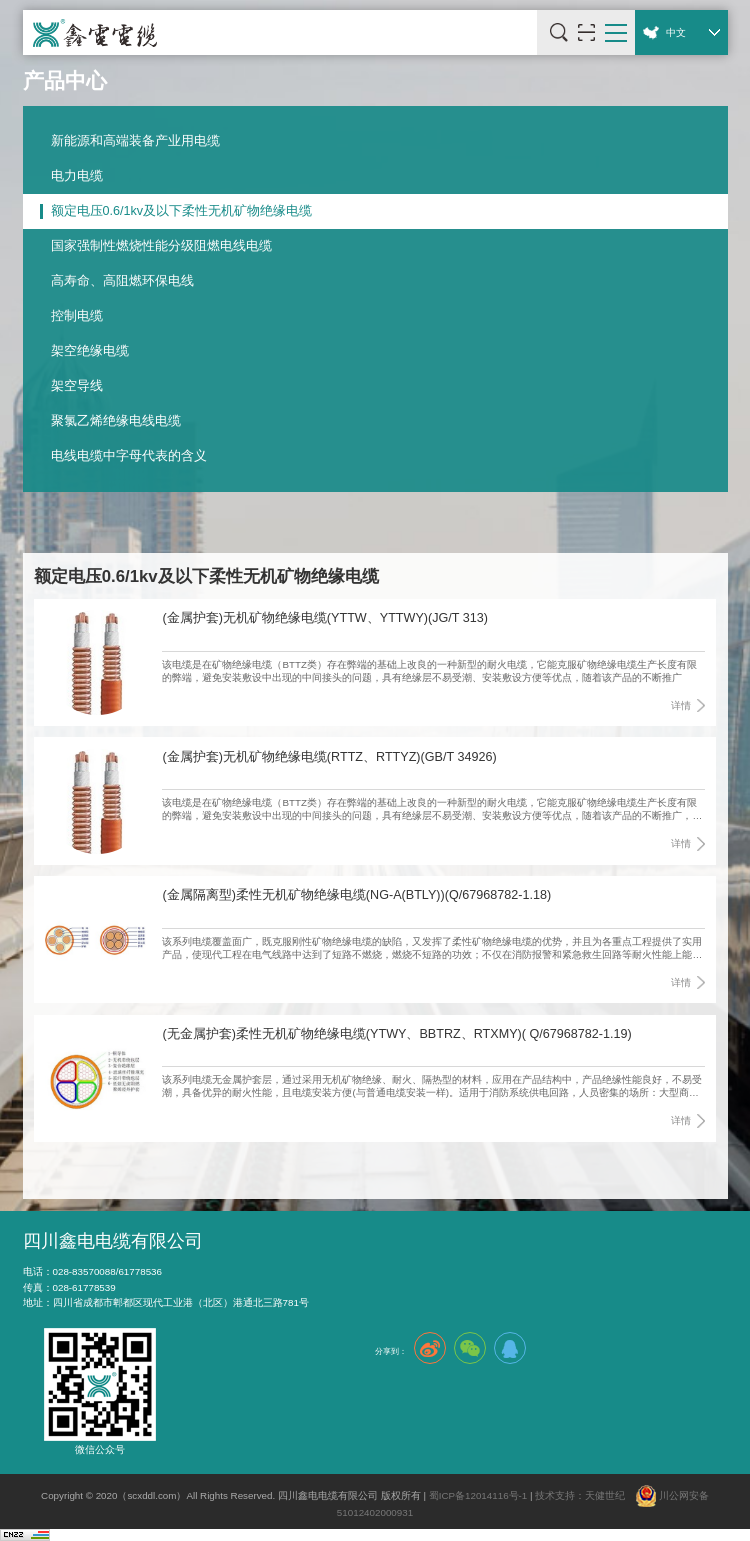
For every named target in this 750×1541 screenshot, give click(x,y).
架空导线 (77, 386)
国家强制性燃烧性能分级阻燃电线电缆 (161, 246)
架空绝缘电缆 (90, 351)
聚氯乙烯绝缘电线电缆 (116, 421)
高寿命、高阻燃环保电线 (122, 281)
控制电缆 (77, 316)
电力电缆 (77, 176)
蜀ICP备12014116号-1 (478, 1495)
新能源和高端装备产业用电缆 (135, 141)
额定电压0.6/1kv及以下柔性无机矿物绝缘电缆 (182, 211)
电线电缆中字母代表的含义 (129, 456)
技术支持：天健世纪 (580, 1495)
